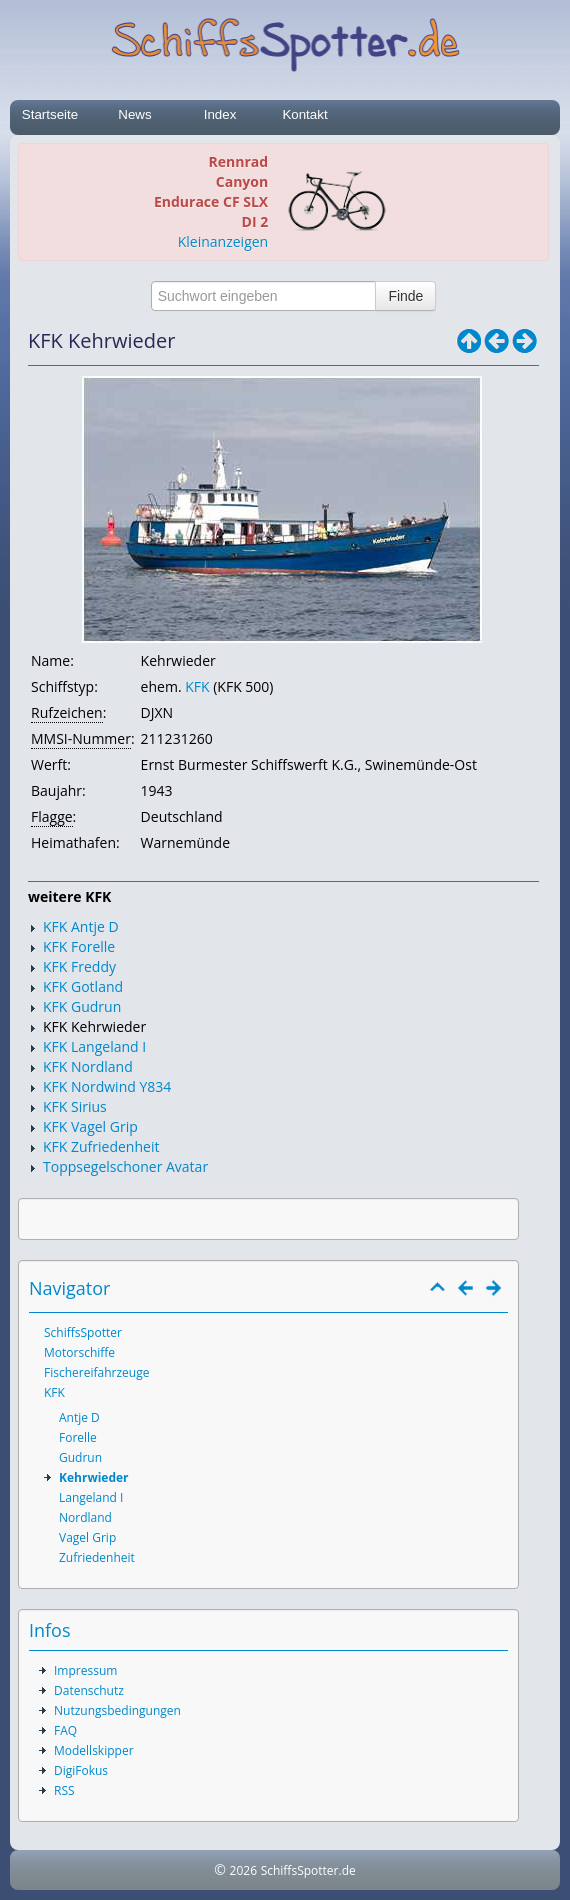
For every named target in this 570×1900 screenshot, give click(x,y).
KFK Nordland (88, 1066)
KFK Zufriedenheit (101, 1146)
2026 (243, 1870)
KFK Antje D (81, 926)
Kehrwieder (94, 1477)
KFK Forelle (79, 946)
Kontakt (304, 114)
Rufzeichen (67, 712)
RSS (64, 1790)
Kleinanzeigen (223, 241)
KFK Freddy (79, 966)
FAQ (65, 1730)
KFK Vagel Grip (90, 1126)
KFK (197, 686)
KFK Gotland (83, 986)
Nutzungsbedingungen (117, 1710)
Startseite (50, 114)
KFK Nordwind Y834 (107, 1086)
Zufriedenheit (97, 1557)
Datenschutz (89, 1690)
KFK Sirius (75, 1106)
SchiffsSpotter (83, 1332)
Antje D (79, 1417)
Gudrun (80, 1457)
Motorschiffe (79, 1352)
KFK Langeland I (94, 1046)
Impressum (85, 1670)
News (134, 114)
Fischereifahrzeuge (96, 1372)
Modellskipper (94, 1750)
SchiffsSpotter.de (308, 1870)
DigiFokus (81, 1770)
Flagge (52, 816)
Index (220, 114)
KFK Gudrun (82, 1006)
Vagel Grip (87, 1537)
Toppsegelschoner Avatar (125, 1166)
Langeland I (91, 1497)
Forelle (78, 1437)
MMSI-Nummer (81, 738)
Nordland (85, 1517)
